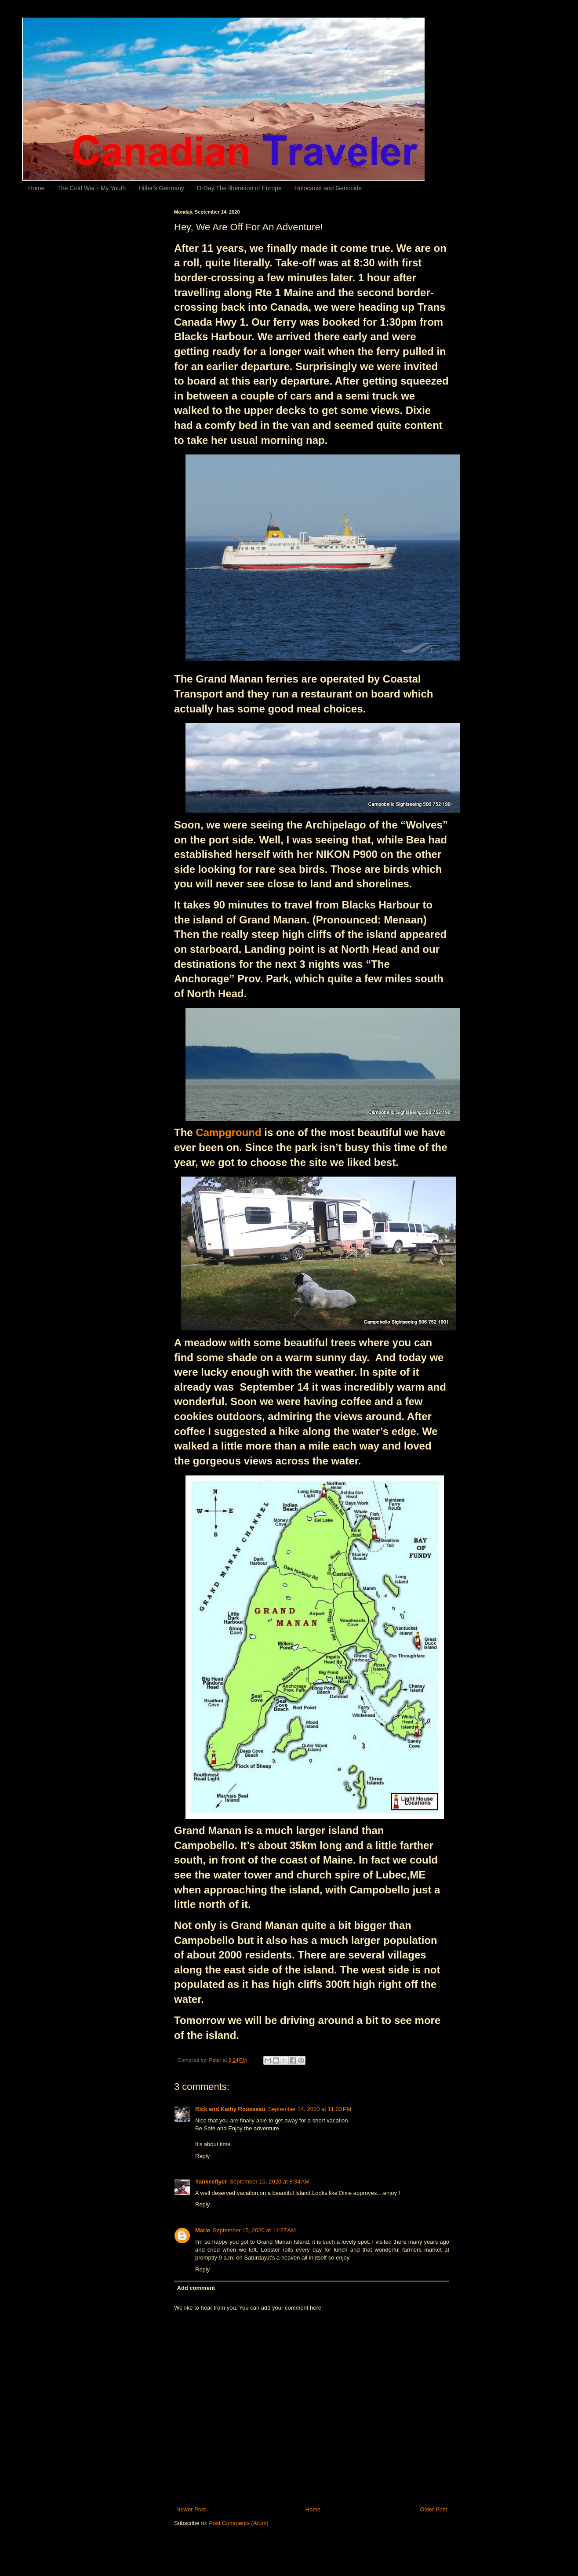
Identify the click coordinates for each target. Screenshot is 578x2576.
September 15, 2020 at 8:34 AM (269, 2181)
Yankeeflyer (211, 2181)
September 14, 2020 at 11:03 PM (310, 2109)
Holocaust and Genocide (328, 188)
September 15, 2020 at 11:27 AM (254, 2230)
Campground (228, 1132)
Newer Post (191, 2509)
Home (36, 188)
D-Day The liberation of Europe (239, 188)
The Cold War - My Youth (91, 188)
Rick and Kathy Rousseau (230, 2109)
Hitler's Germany (161, 188)
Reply (202, 2156)
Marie (202, 2230)
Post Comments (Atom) (239, 2523)
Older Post (433, 2509)
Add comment (196, 2288)
